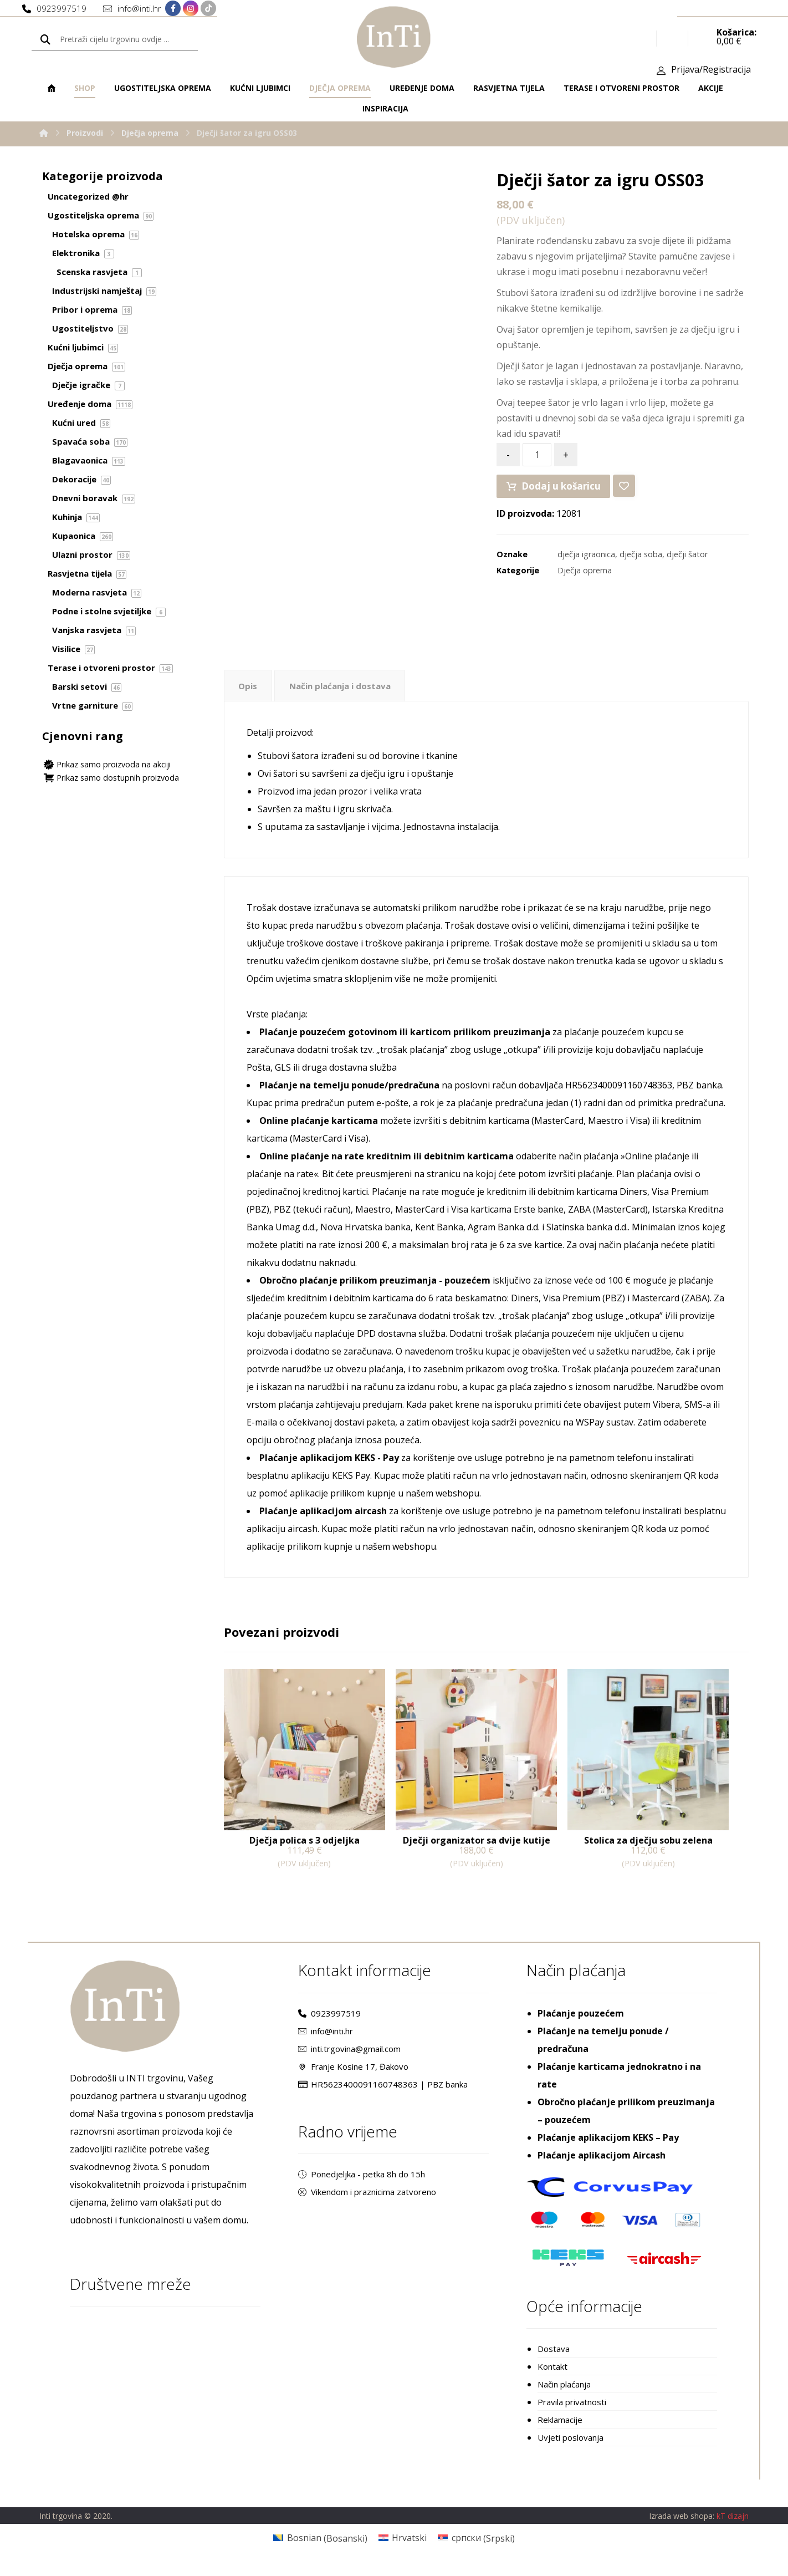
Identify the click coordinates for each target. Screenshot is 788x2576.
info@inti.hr (325, 2038)
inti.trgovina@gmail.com (349, 2056)
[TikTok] (208, 9)
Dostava (554, 2356)
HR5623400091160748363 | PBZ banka (383, 2092)
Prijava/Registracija (711, 73)
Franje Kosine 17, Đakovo (353, 2074)
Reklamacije (560, 2427)
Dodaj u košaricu (559, 492)
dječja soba (641, 559)
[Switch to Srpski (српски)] (476, 2547)
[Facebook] (173, 9)
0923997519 (329, 2021)
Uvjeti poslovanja (570, 2445)
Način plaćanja (564, 2391)
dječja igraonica (586, 559)
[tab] (248, 693)
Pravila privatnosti (572, 2409)
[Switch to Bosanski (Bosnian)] (320, 2547)
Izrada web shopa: (681, 2524)
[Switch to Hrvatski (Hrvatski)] (402, 2547)
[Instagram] (190, 9)
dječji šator (687, 559)
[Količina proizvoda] (537, 461)
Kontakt (552, 2374)
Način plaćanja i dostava (345, 694)
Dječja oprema (584, 576)
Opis (248, 694)
